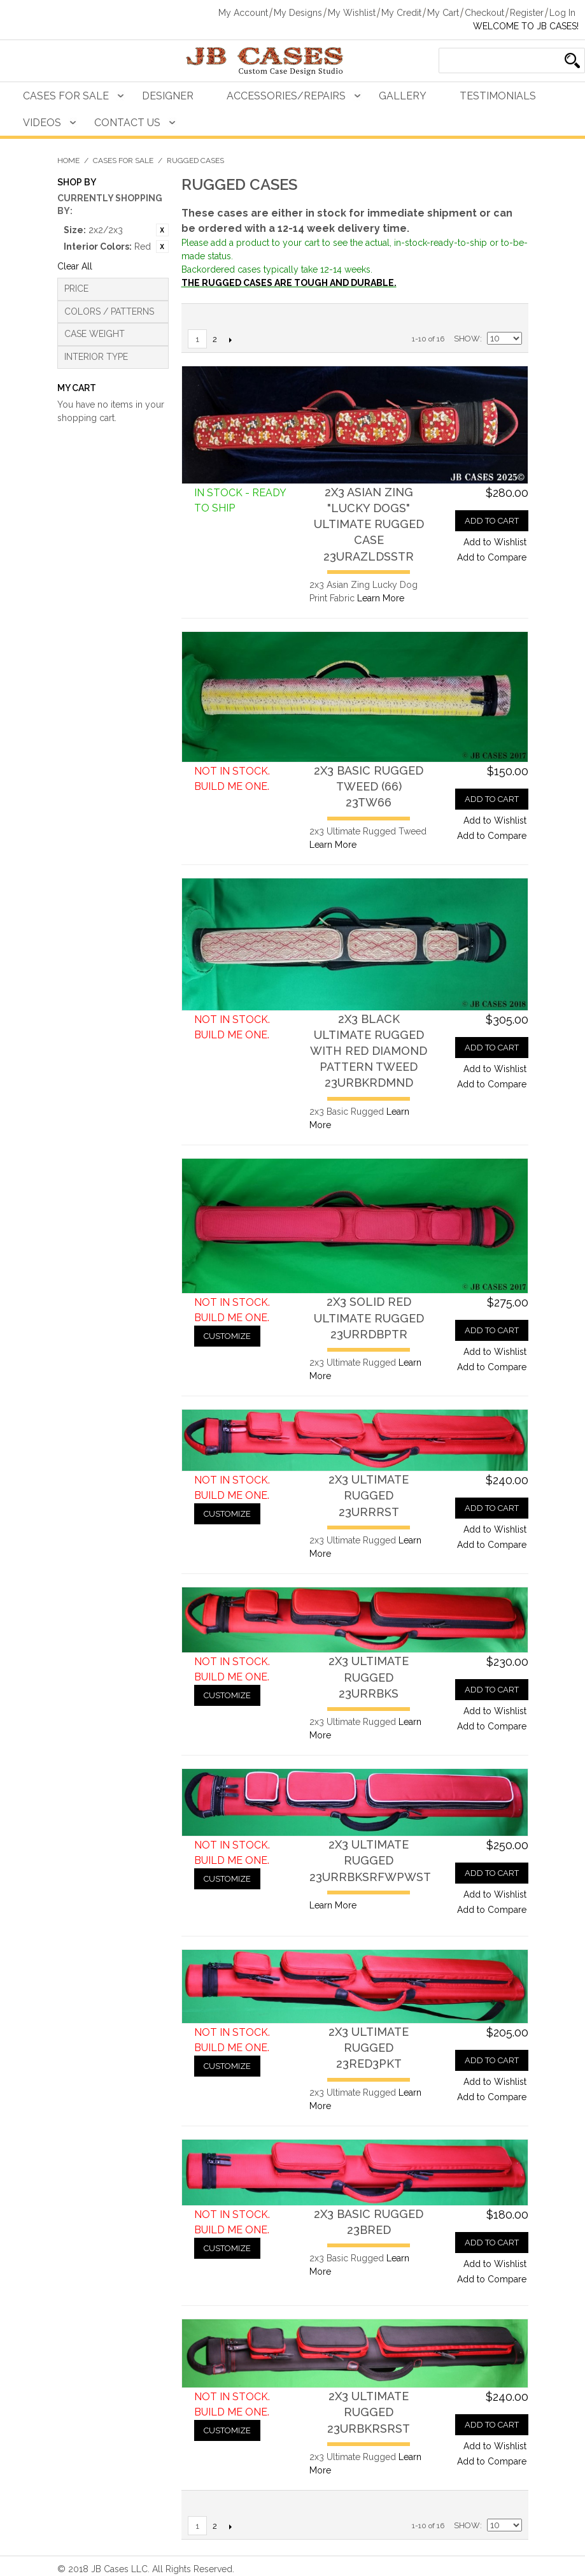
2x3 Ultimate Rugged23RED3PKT (368, 2047)
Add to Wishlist (494, 542)
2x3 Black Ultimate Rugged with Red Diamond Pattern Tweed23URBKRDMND (368, 1051)
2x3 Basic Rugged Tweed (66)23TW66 (368, 786)
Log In (562, 13)
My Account (243, 13)
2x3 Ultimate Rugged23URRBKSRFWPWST (370, 1860)
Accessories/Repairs (286, 96)
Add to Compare (491, 557)
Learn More (380, 598)
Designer (168, 96)
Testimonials (498, 96)
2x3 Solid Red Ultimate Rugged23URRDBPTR (369, 1317)
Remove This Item (162, 230)
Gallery (402, 96)
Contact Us (127, 123)
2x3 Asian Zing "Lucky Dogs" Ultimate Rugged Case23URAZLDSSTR (369, 524)
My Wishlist (352, 13)
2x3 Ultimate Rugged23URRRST (368, 1495)
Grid (509, 316)
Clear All (74, 266)
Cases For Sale (66, 96)
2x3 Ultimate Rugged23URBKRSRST (368, 2412)
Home (68, 160)
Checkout (484, 13)
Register (527, 13)
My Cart (443, 13)
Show (467, 338)
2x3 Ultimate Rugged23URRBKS (368, 1676)
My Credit (401, 13)
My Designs (298, 13)
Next (231, 339)
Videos (42, 123)
